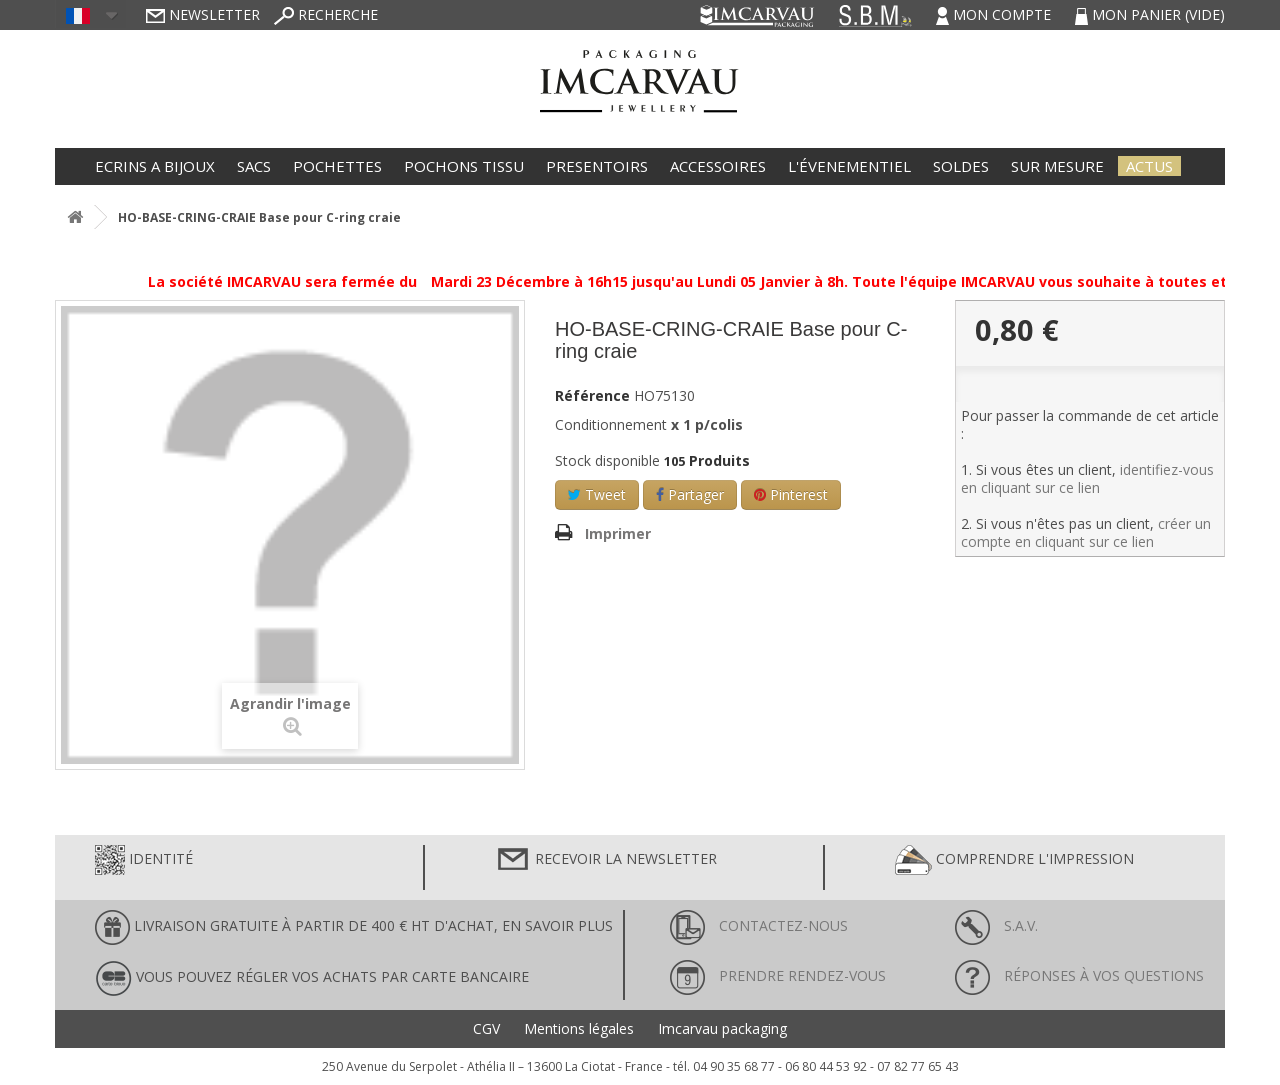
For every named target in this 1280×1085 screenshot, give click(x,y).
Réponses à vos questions (1079, 975)
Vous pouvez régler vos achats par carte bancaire (312, 978)
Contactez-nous (759, 925)
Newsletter (203, 14)
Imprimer (618, 533)
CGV (486, 1029)
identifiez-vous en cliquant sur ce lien (1087, 478)
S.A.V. (996, 925)
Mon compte (995, 14)
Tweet (597, 494)
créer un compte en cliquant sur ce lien (1086, 532)
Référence (592, 396)
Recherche (326, 14)
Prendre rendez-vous (778, 975)
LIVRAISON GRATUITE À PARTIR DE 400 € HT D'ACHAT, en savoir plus (354, 927)
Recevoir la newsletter (606, 860)
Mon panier (1150, 14)
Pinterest (791, 494)
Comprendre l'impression (1014, 860)
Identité (144, 860)
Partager (690, 494)
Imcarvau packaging (722, 1029)
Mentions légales (579, 1029)
